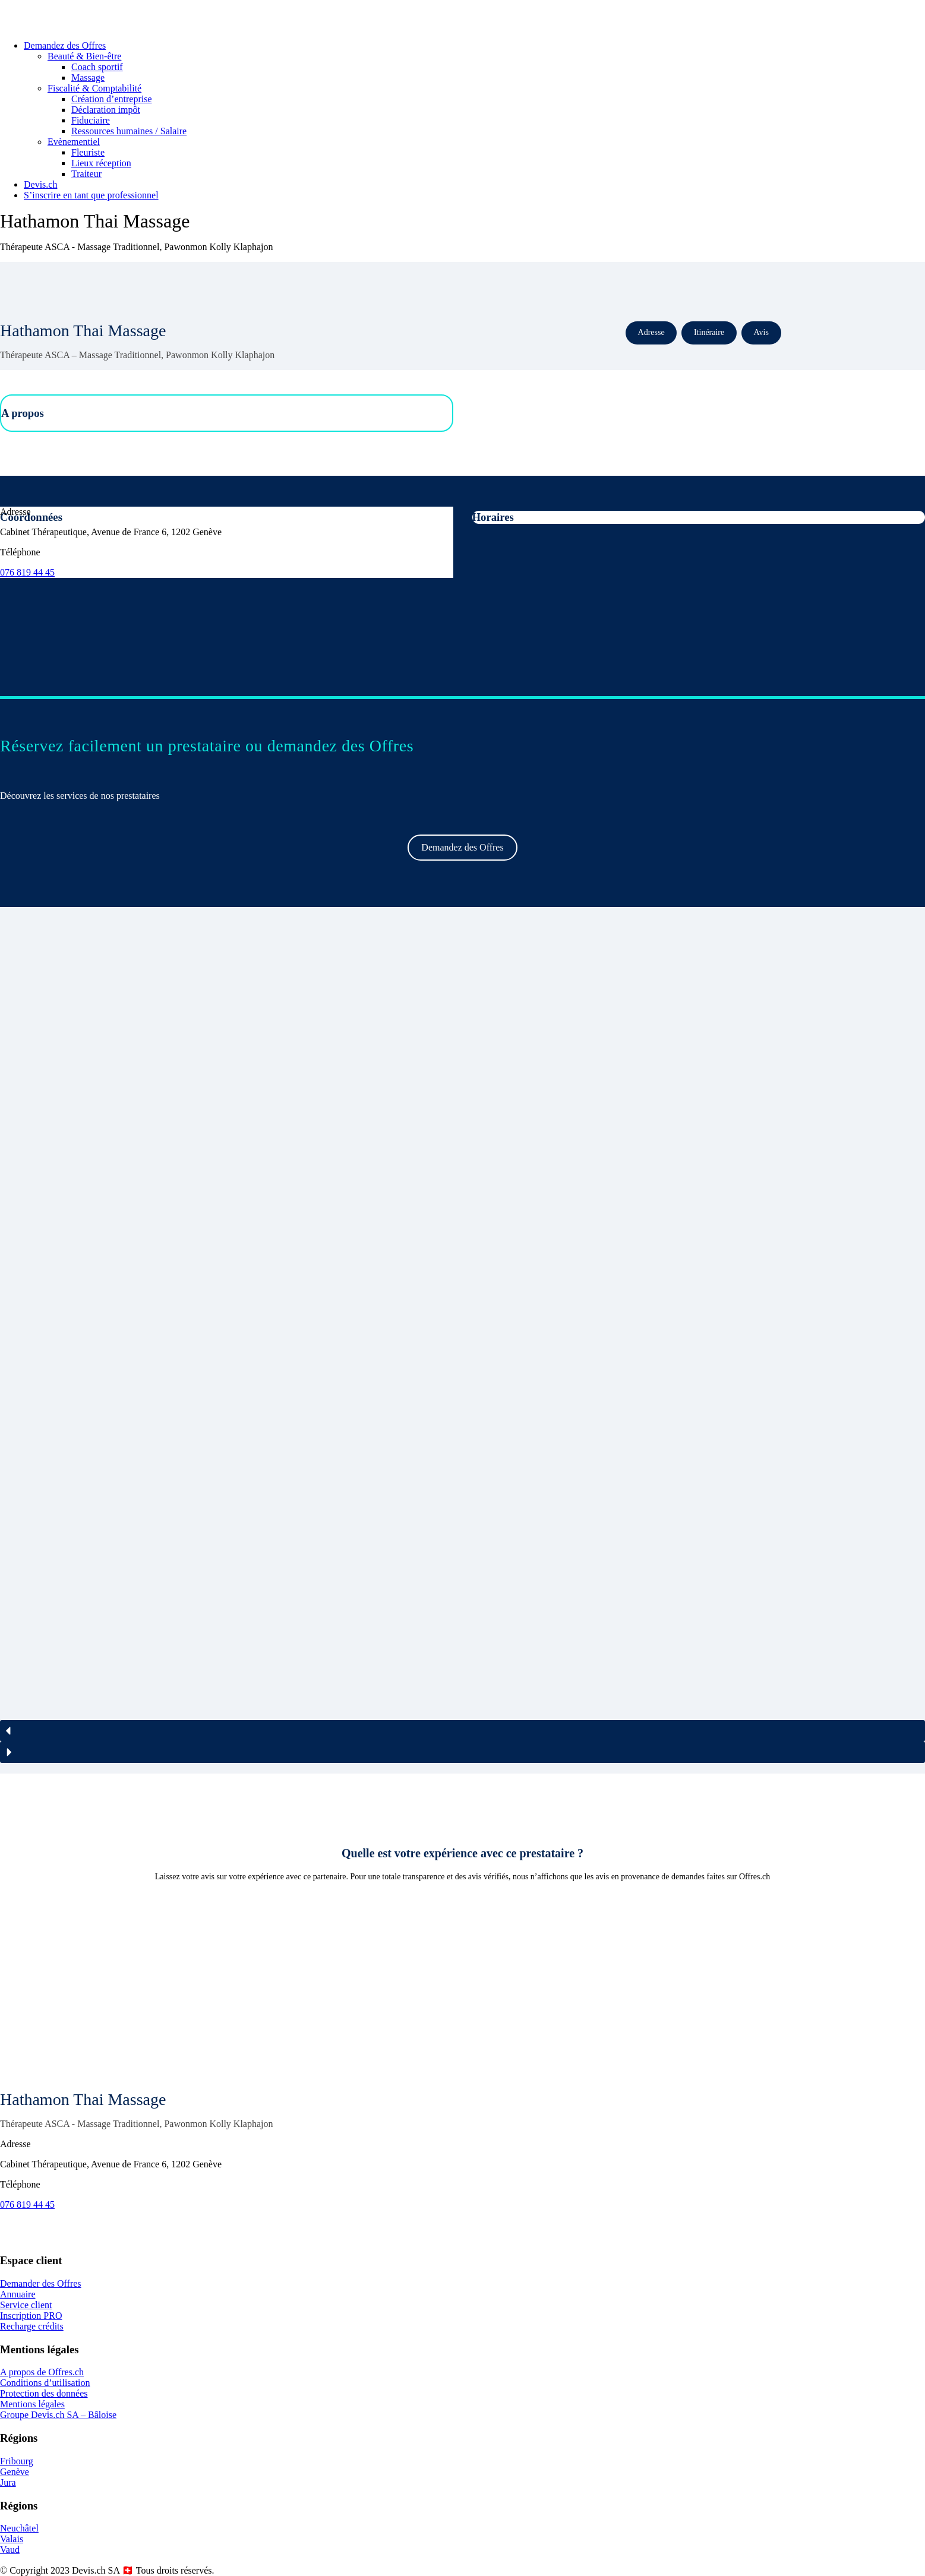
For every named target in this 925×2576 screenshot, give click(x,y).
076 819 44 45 (27, 572)
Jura (8, 2482)
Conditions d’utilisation (45, 2383)
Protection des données (44, 2393)
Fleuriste (88, 152)
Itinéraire (709, 332)
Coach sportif (97, 67)
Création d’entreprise (111, 99)
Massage (88, 77)
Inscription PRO (31, 2316)
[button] (462, 1730)
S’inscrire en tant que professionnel (91, 195)
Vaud (10, 2550)
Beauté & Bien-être (84, 56)
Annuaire (18, 2294)
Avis (761, 332)
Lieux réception (101, 163)
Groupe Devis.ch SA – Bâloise (58, 2415)
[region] (462, 1340)
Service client (26, 2305)
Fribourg (16, 2461)
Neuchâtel (19, 2528)
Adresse (651, 332)
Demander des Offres (40, 2283)
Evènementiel (74, 142)
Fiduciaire (90, 120)
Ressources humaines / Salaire (129, 131)
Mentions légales (32, 2404)
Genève (14, 2472)
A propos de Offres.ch (42, 2372)
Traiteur (86, 174)
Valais (11, 2539)
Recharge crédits (32, 2326)
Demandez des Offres (65, 45)
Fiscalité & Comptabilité (94, 88)
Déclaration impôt (105, 110)
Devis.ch (40, 184)
